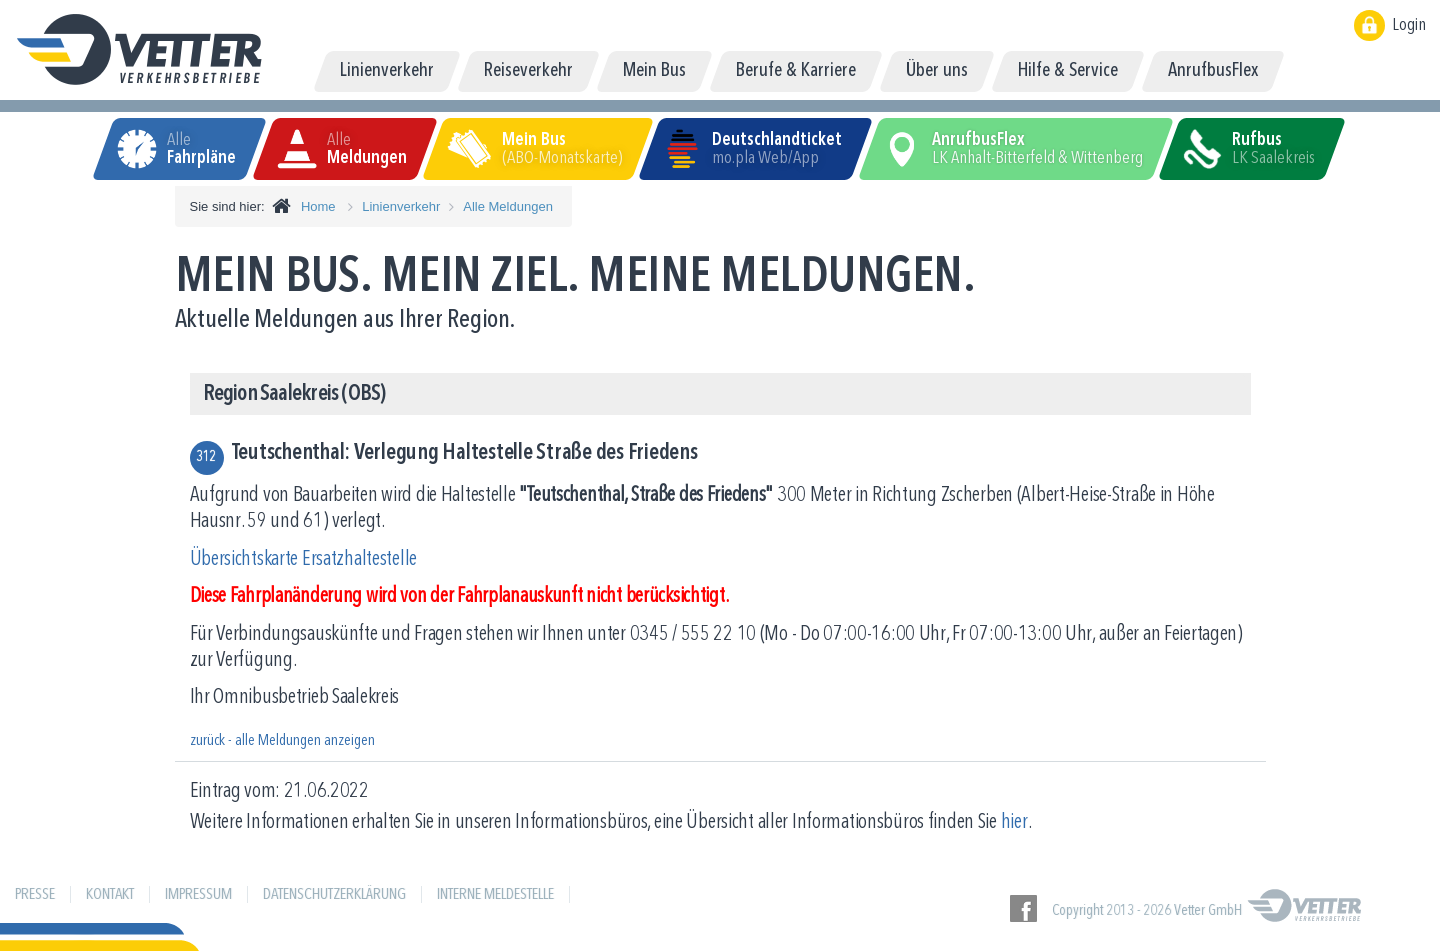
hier (1014, 822)
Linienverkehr (401, 206)
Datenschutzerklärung (334, 895)
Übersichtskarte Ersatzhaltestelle (304, 559)
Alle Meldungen (508, 206)
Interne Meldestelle (495, 895)
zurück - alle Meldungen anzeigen (282, 741)
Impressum (198, 895)
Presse (35, 895)
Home (318, 206)
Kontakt (110, 895)
